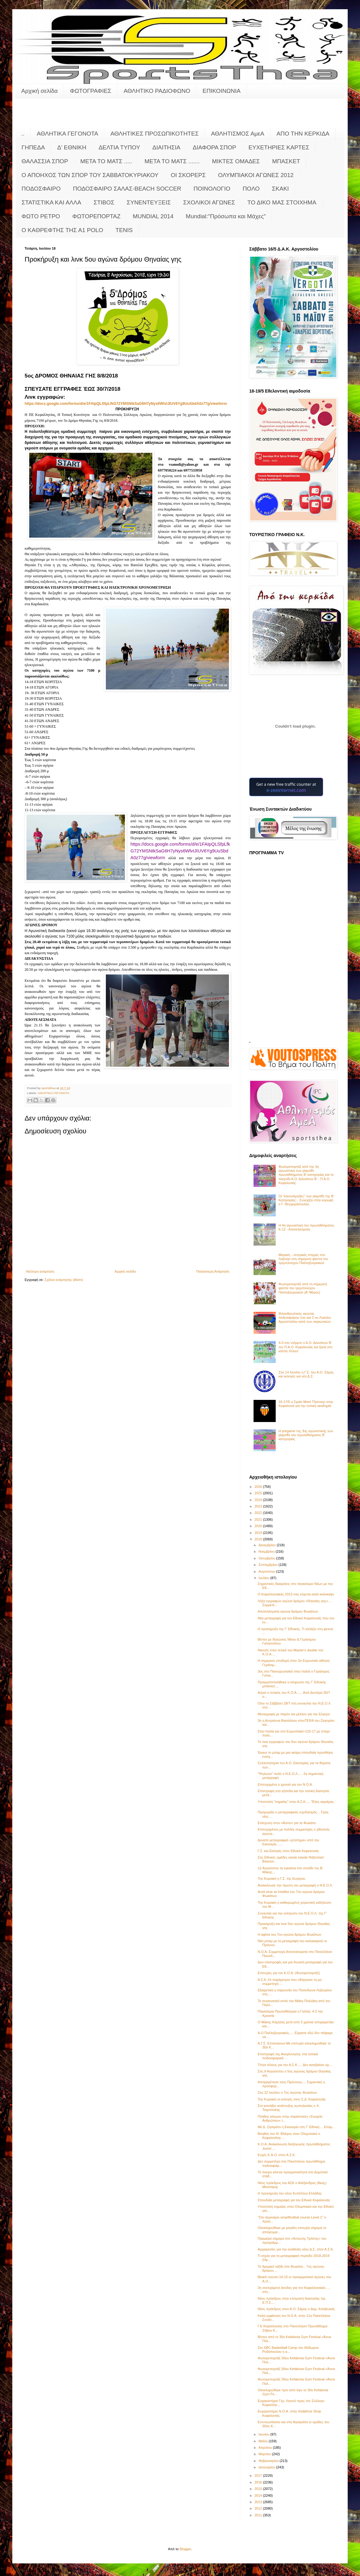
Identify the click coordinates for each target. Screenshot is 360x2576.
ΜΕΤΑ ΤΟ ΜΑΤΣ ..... (106, 161)
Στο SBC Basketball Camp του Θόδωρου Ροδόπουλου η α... (288, 2349)
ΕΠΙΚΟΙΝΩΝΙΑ (221, 91)
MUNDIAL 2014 (153, 216)
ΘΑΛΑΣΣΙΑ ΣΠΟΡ (45, 161)
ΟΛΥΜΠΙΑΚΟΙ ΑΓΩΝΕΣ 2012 (256, 175)
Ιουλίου (264, 1578)
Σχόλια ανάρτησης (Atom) (64, 1280)
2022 (258, 1513)
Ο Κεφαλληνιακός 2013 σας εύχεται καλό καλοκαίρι (296, 1594)
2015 (258, 2489)
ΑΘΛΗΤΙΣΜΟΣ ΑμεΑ (237, 133)
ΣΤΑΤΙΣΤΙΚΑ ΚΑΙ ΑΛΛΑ (51, 202)
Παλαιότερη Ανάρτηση (212, 1271)
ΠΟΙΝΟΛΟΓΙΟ (212, 188)
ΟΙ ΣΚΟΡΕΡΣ (188, 175)
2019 (258, 1533)
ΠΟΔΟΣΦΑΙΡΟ (41, 188)
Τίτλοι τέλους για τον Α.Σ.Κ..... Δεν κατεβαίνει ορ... (295, 2065)
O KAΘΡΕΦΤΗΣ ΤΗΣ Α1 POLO (62, 230)
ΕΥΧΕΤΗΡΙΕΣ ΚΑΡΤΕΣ (278, 147)
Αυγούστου (267, 1571)
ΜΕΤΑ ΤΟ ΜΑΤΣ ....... (172, 161)
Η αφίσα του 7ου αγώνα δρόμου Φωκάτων (289, 1934)
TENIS (124, 230)
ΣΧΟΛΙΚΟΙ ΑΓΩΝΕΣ (209, 202)
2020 (258, 1526)
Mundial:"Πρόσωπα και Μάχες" (226, 216)
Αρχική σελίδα (39, 91)
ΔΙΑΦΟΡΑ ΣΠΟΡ (214, 147)
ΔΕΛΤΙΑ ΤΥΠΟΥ (119, 147)
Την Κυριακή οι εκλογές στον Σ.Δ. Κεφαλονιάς (292, 2099)
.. (23, 133)
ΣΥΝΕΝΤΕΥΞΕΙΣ (149, 202)
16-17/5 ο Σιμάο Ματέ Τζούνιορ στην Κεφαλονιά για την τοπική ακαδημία (305, 1404)
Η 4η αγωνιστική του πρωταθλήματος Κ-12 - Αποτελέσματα (306, 1227)
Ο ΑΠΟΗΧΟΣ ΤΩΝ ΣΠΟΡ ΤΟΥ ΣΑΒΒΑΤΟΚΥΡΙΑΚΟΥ (90, 175)
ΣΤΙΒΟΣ (104, 202)
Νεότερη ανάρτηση (40, 1271)
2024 (258, 1500)
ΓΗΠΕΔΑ (33, 147)
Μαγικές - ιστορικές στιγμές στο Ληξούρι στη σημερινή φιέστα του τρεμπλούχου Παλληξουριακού (303, 1259)
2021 (258, 1519)
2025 (258, 1493)
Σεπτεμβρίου (268, 1565)
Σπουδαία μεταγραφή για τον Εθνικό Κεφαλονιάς (294, 2200)
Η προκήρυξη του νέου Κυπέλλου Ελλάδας (290, 2193)
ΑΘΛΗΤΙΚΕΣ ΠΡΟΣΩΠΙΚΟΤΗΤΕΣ (154, 133)
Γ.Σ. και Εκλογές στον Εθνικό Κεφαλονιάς (288, 1851)
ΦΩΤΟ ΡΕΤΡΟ (41, 216)
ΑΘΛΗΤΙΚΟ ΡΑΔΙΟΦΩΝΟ (157, 91)
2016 (258, 2482)
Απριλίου (265, 2447)
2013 (258, 2502)
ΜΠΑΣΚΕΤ (286, 161)
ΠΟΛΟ (251, 188)
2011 (258, 2515)
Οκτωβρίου (267, 1558)
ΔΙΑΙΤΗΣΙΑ (166, 147)
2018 (258, 1539)
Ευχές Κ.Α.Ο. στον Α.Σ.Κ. (277, 2155)
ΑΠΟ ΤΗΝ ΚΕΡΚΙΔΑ (303, 133)
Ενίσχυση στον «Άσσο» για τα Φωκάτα (286, 1823)
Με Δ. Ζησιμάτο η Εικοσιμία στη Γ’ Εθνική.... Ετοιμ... (296, 2127)
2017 (258, 2475)
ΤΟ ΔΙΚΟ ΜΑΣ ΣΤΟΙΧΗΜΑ (281, 202)
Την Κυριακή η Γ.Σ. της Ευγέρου (281, 1878)
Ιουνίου (264, 2434)
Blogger (185, 2549)
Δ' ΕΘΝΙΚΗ (71, 147)
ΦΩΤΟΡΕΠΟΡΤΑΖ (96, 216)
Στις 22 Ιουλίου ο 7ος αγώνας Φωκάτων (287, 2092)
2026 (258, 1486)
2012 (258, 2508)
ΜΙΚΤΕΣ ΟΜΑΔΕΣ (236, 161)
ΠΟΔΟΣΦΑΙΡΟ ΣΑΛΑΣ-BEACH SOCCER (127, 188)
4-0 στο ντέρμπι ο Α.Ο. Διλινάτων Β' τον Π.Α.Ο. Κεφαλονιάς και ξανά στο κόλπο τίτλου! (305, 1347)
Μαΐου (263, 2441)
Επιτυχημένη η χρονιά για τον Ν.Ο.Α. (285, 1784)
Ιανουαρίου (267, 2467)
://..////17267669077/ (126, 403)
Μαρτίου (265, 2454)
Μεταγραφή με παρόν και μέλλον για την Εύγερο (294, 1714)
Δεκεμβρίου (267, 1545)
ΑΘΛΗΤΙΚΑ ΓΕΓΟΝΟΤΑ (67, 133)
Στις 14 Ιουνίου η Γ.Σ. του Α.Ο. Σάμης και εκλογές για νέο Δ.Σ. (306, 1374)
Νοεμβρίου (267, 1551)
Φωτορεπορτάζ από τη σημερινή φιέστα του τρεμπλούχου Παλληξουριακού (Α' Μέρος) (302, 1288)
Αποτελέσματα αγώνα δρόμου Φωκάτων (288, 1611)
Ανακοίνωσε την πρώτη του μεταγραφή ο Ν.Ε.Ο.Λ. (295, 1885)
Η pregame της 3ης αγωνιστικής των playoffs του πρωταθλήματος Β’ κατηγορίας (305, 1435)
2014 (258, 2495)
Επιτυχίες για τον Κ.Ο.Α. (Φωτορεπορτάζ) (289, 1973)
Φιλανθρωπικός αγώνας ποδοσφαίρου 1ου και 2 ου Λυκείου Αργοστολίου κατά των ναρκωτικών (304, 1317)
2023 (258, 1506)
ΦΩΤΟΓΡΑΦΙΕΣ (90, 91)
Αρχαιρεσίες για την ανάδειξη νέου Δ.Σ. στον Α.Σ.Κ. (296, 2249)
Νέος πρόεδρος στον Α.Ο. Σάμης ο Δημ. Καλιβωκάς (296, 2309)
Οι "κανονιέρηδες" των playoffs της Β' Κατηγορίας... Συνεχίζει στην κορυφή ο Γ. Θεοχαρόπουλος (306, 1200)
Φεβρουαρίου (269, 2461)
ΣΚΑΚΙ (280, 188)
